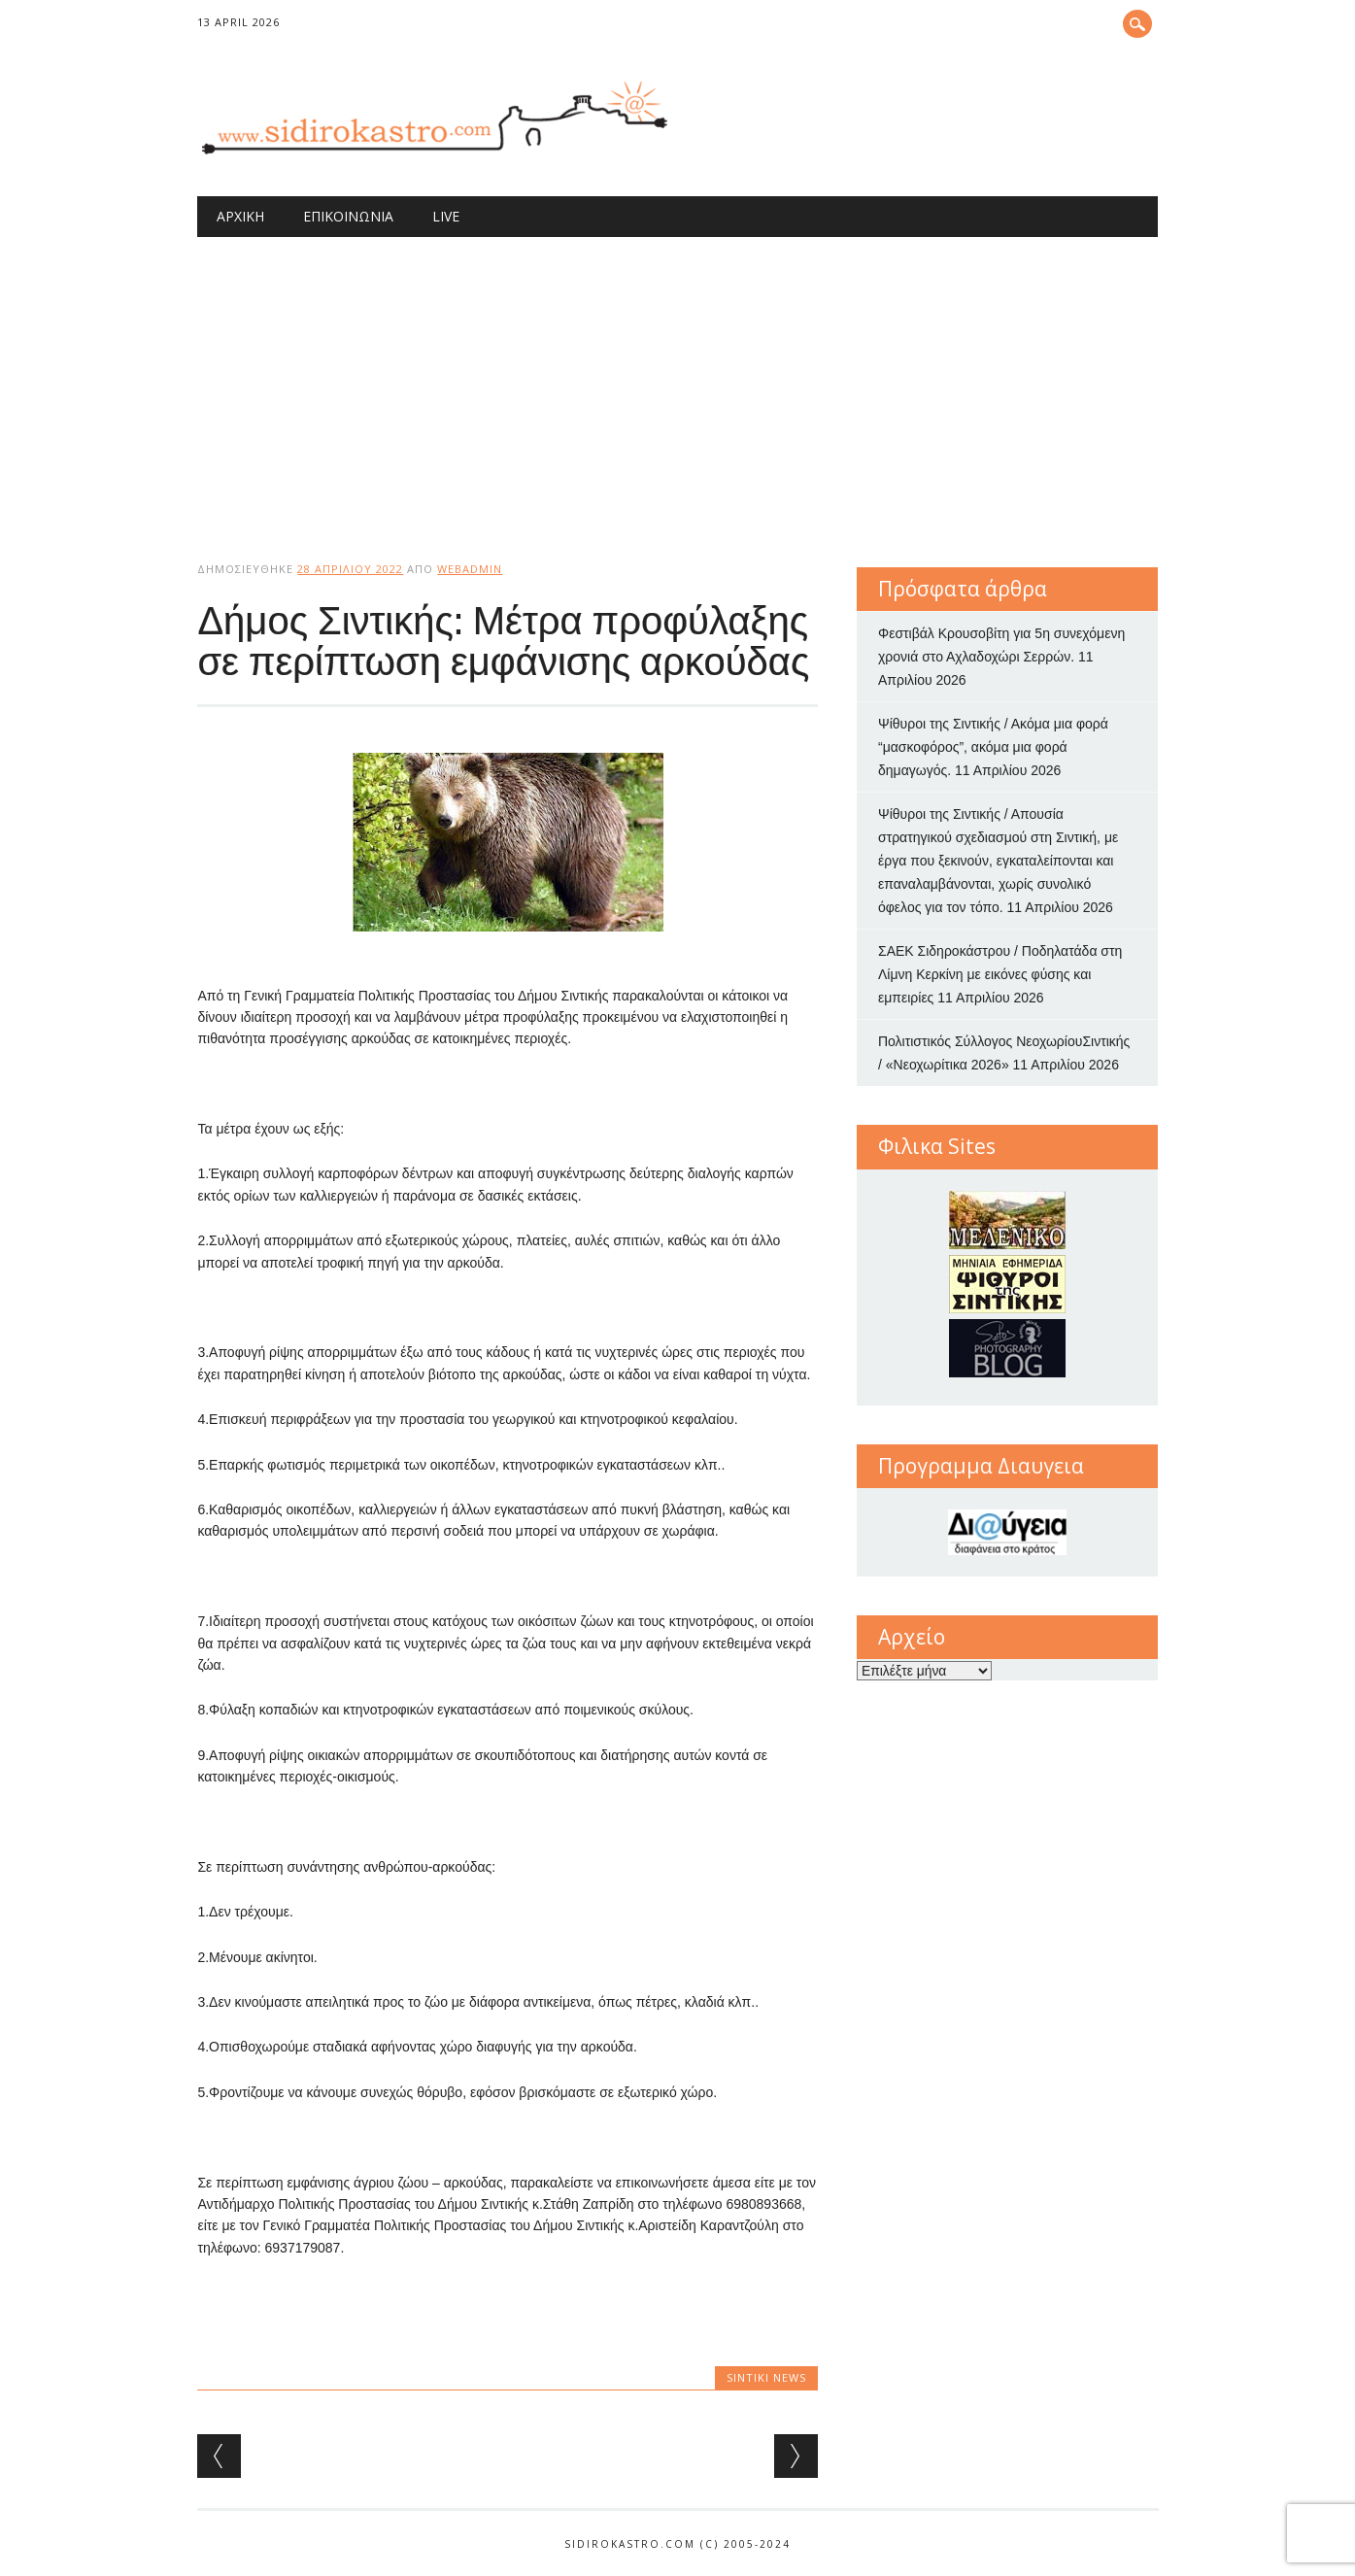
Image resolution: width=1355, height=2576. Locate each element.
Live (445, 216)
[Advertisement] (678, 383)
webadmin (469, 568)
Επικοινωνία (348, 216)
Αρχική (240, 216)
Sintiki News (766, 2377)
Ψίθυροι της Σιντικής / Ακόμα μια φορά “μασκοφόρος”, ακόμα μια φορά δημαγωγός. (993, 747)
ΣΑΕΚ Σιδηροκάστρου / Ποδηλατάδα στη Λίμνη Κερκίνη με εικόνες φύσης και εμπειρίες (1000, 974)
